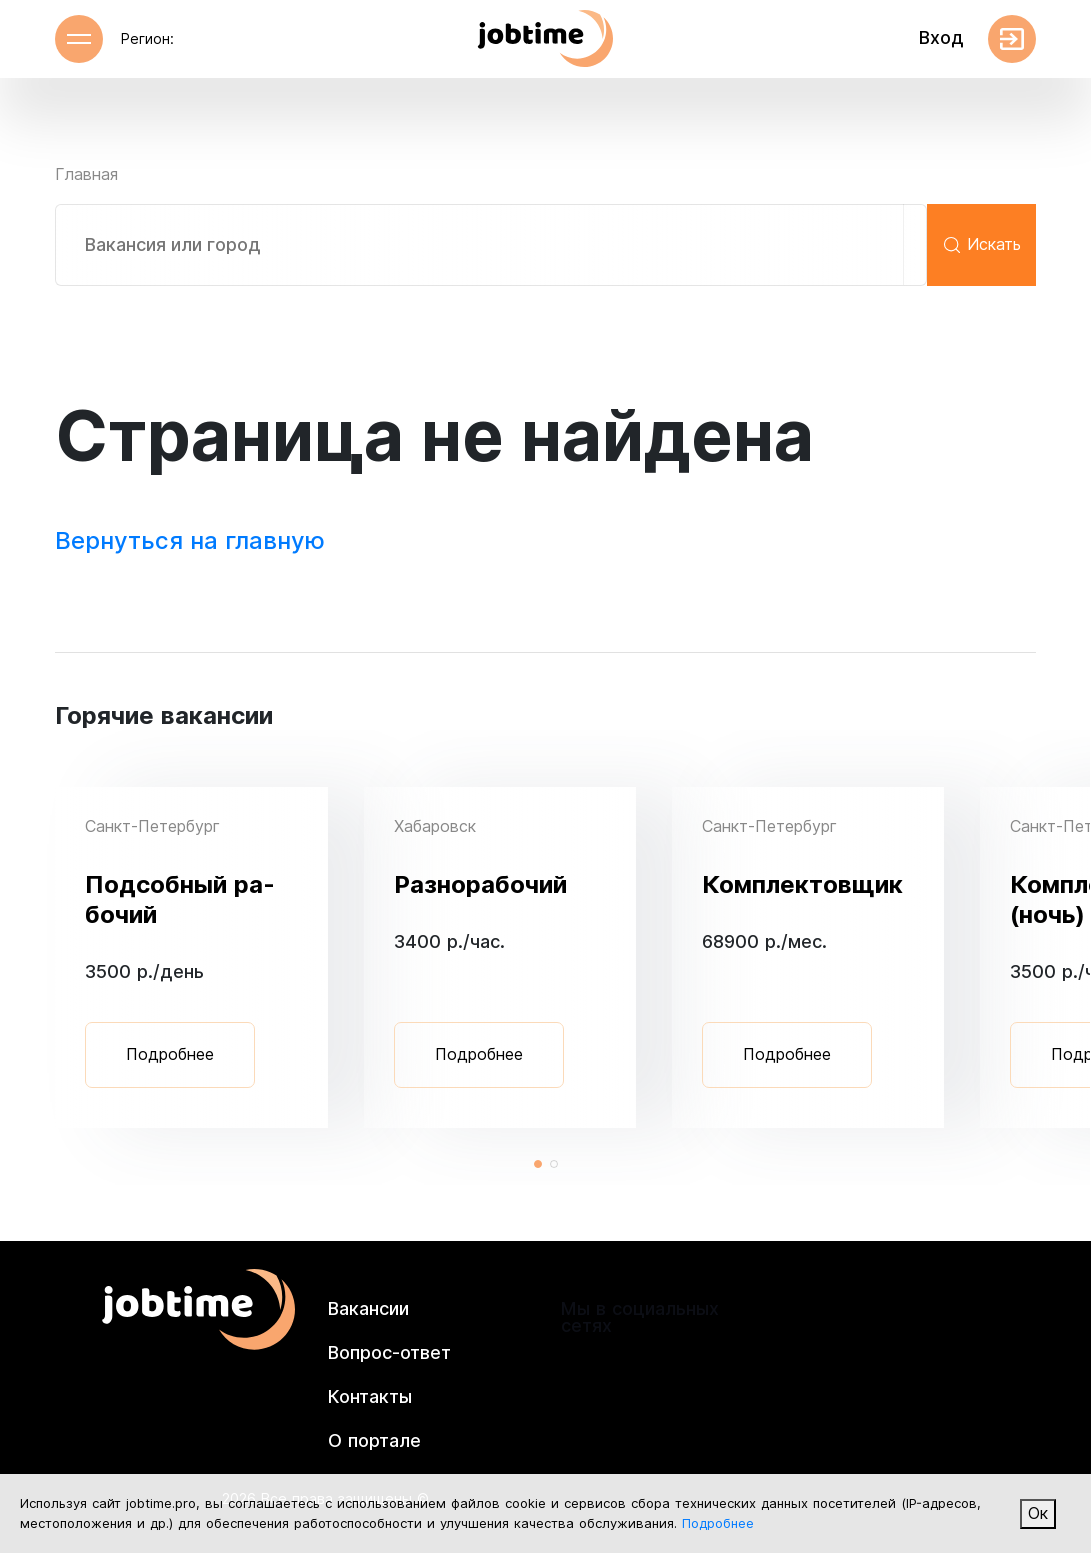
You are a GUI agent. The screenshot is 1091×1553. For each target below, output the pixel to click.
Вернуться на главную (190, 540)
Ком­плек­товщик (802, 884)
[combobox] (491, 245)
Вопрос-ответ (389, 1352)
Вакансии (368, 1308)
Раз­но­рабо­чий (480, 884)
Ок (1038, 1513)
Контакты (370, 1396)
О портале (374, 1440)
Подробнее (170, 1054)
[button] (538, 1164)
